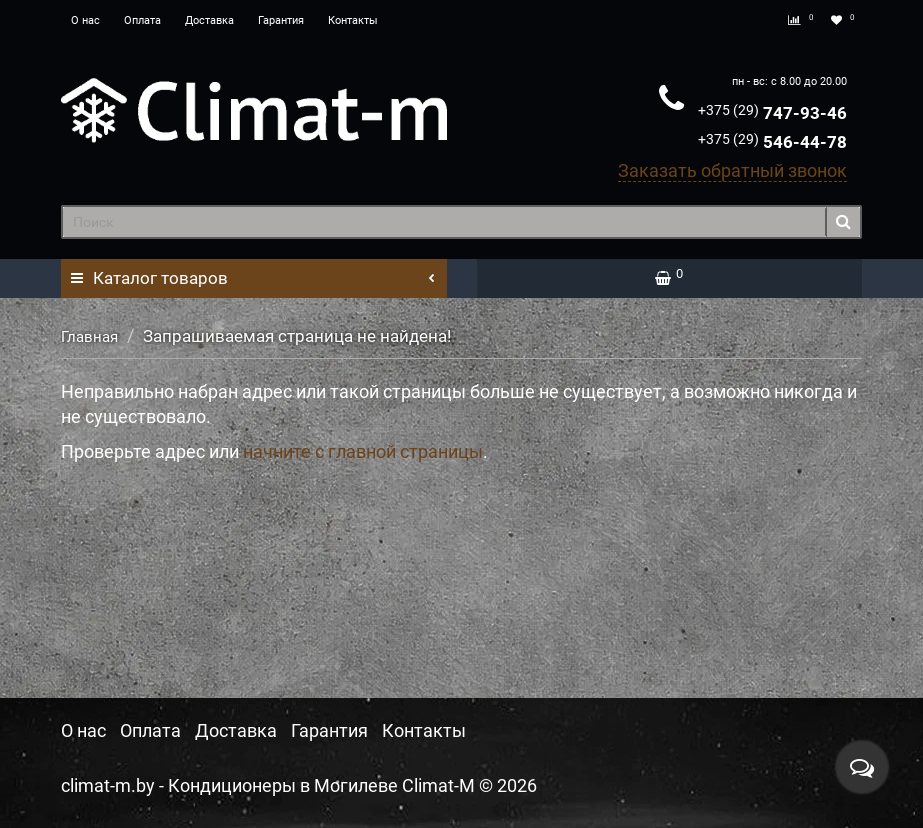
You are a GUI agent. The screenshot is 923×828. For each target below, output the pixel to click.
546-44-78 (772, 142)
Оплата (142, 20)
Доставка (209, 20)
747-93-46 (772, 113)
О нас (85, 20)
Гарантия (281, 20)
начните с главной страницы (363, 451)
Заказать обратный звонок (732, 170)
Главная (89, 337)
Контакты (353, 20)
